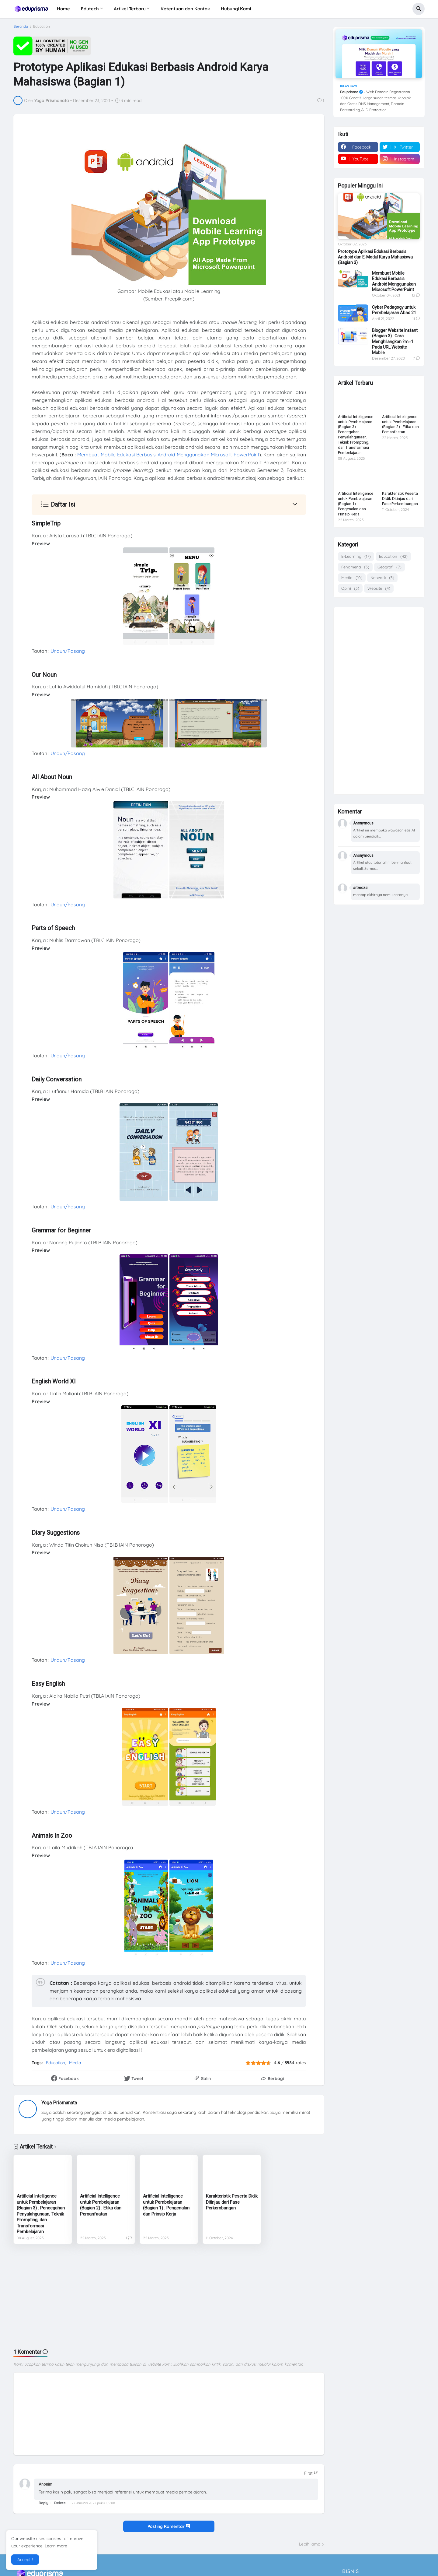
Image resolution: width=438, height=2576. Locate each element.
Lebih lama (309, 2544)
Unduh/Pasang (67, 651)
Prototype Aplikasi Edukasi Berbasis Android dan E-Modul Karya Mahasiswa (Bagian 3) (375, 257)
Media (75, 2062)
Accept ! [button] (25, 2559)
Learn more (56, 2546)
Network (382, 577)
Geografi (389, 567)
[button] (418, 9)
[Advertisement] (168, 2296)
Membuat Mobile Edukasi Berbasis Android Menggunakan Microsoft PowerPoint (168, 455)
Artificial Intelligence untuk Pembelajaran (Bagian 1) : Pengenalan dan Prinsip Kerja (166, 2205)
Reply (43, 2502)
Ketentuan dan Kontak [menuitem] (185, 9)
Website (378, 588)
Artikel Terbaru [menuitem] (130, 9)
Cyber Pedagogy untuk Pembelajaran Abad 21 (394, 310)
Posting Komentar (169, 2526)
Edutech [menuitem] (90, 9)
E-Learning (356, 556)
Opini (350, 588)
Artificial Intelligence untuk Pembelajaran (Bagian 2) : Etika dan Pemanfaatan (100, 2205)
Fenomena (355, 567)
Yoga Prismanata (59, 2103)
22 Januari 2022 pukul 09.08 (93, 2503)
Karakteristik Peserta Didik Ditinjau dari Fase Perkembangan (232, 2202)
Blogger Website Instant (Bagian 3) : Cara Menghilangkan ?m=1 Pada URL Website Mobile (395, 341)
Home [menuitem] (63, 9)
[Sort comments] (311, 2473)
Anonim (45, 2484)
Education (41, 26)
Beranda (20, 26)
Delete (60, 2502)
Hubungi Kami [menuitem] (236, 9)
